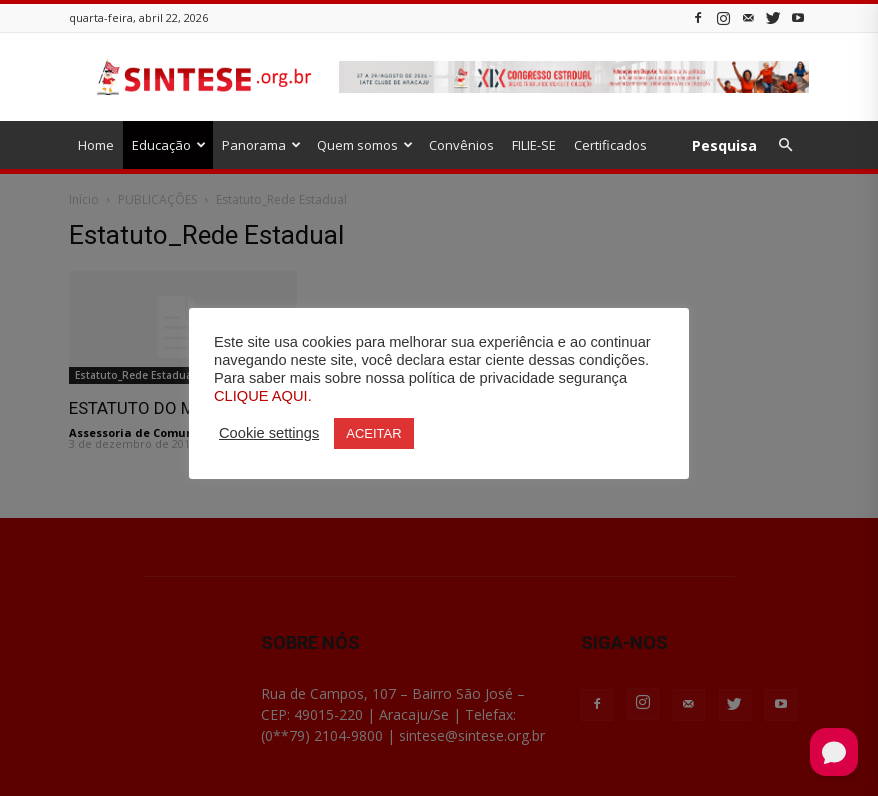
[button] (785, 145)
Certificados (610, 145)
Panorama (261, 145)
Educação (169, 145)
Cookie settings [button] (269, 433)
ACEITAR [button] (373, 433)
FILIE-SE (534, 145)
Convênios (461, 145)
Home (96, 145)
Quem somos (365, 145)
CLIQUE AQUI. (263, 396)
